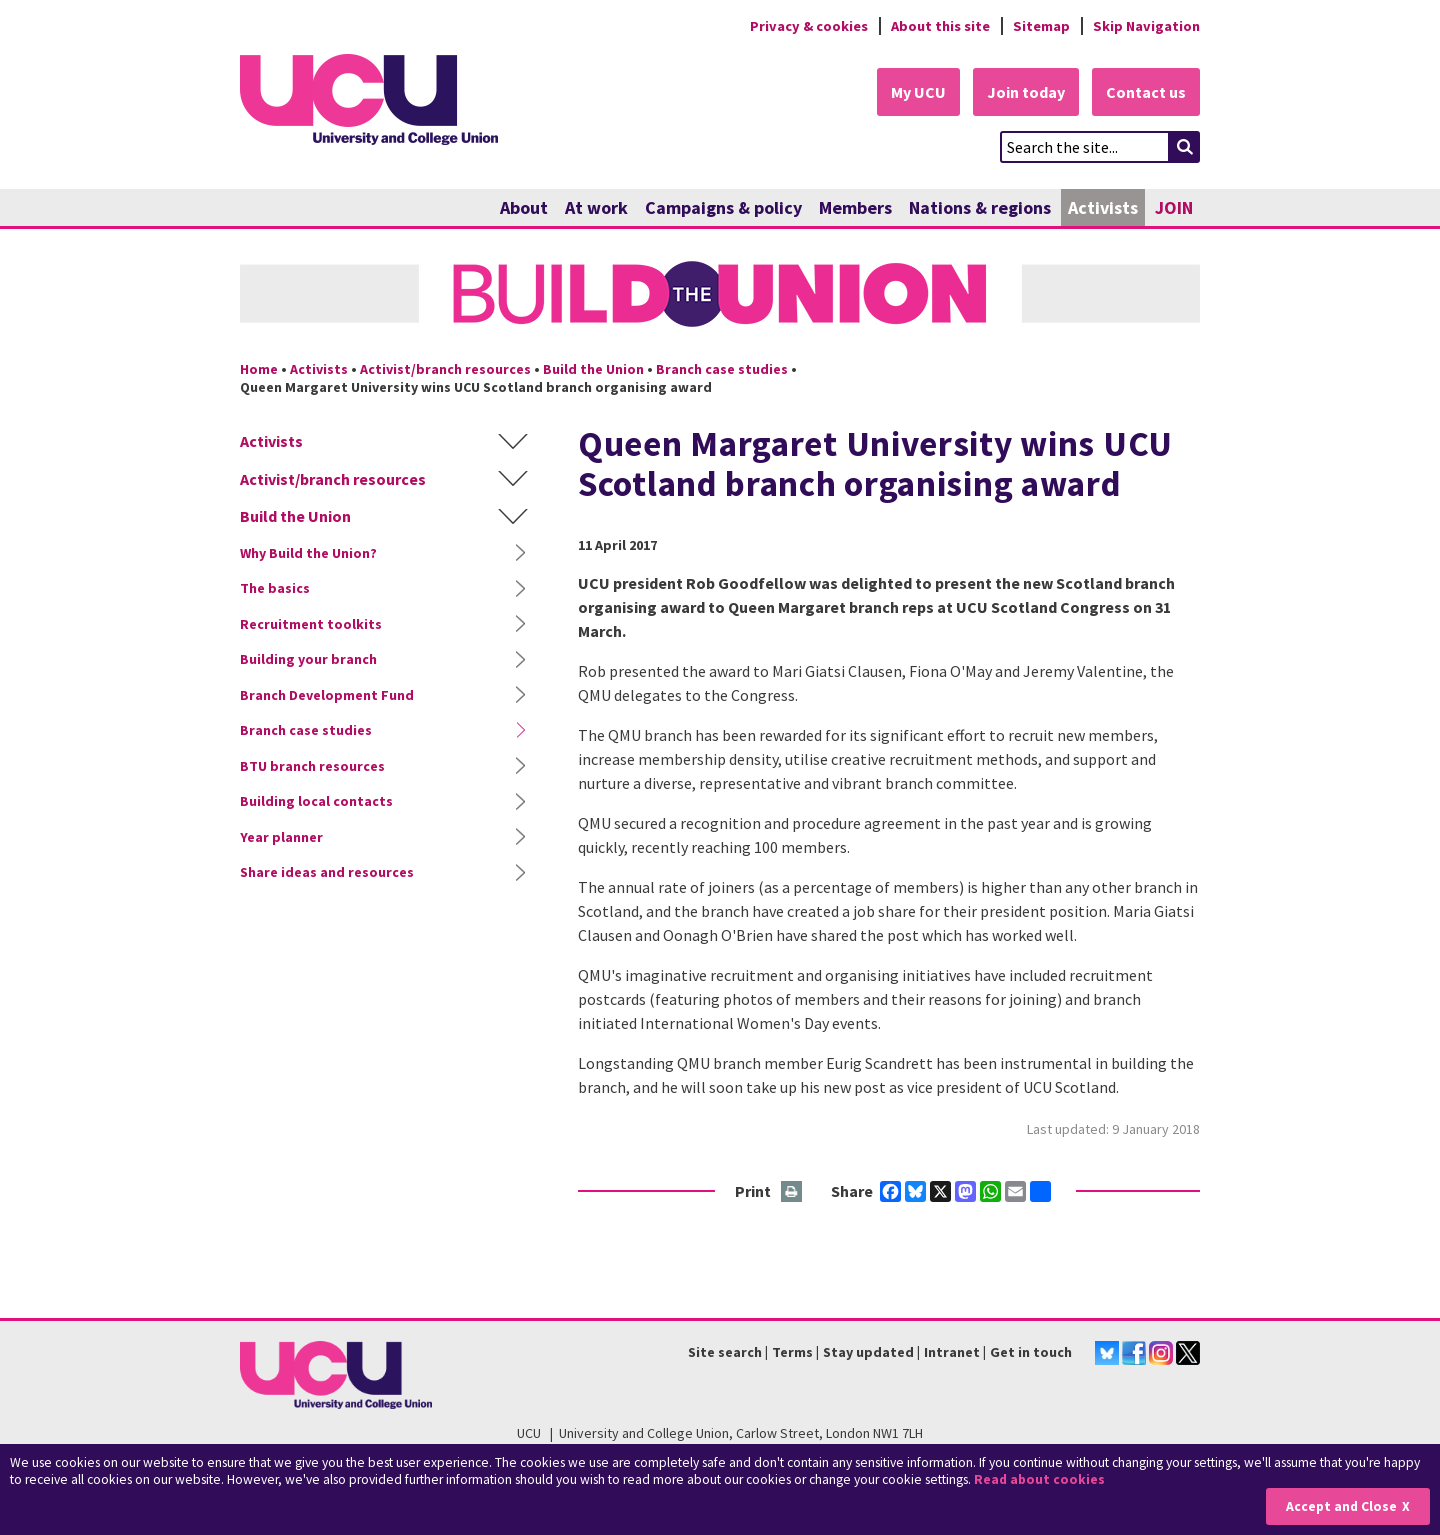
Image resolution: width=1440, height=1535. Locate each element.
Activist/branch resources (445, 369)
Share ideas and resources (327, 872)
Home (259, 369)
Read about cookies (1039, 1479)
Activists (1103, 207)
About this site (940, 26)
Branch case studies (722, 369)
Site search (725, 1352)
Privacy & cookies (809, 26)
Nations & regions (980, 207)
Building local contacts (316, 801)
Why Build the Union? (308, 553)
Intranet (952, 1352)
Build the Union (593, 369)
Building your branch (308, 659)
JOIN (1174, 207)
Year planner (281, 837)
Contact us (1146, 92)
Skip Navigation (1146, 26)
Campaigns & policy (723, 207)
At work (596, 207)
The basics (275, 588)
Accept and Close (1341, 1506)
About (524, 207)
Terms (792, 1352)
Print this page (792, 1192)
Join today (1026, 92)
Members (855, 207)
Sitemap (1041, 26)
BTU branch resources (312, 766)
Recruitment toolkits (311, 624)
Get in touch (1031, 1352)
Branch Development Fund (327, 695)
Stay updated (868, 1352)
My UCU (918, 92)
